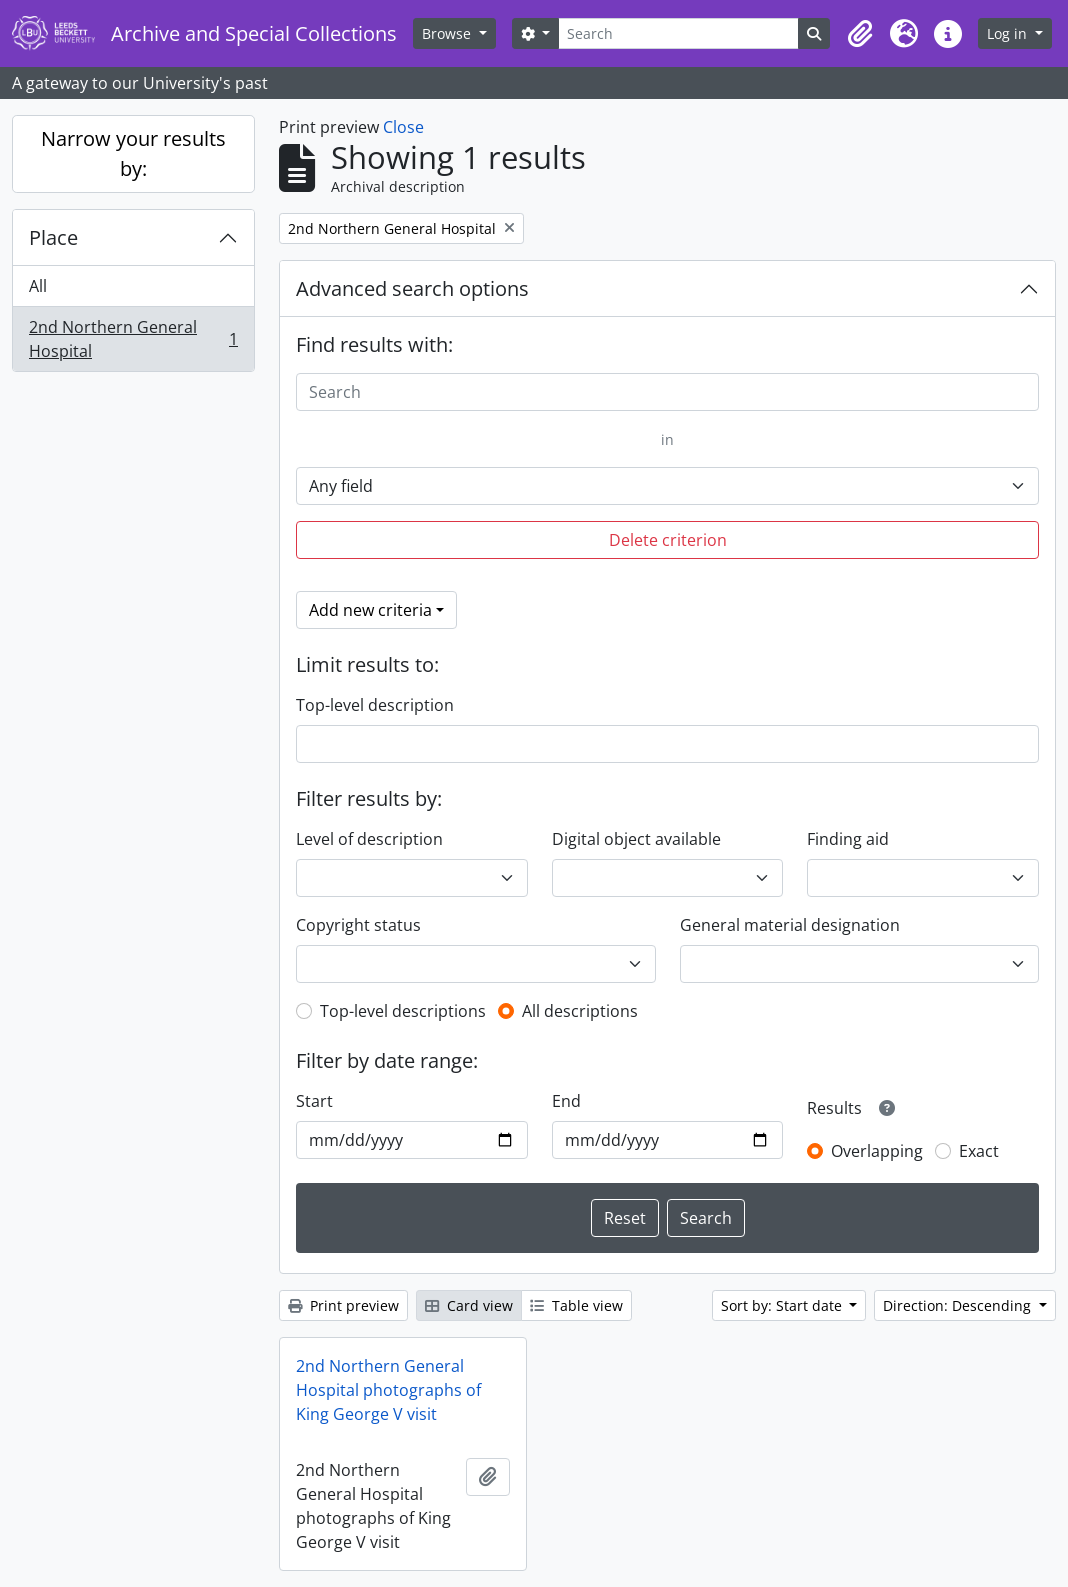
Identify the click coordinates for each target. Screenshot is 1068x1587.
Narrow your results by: (133, 153)
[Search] (678, 33)
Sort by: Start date (783, 1305)
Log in (1009, 33)
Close (403, 127)
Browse (448, 33)
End (566, 1101)
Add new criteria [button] (370, 610)
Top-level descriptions (403, 1011)
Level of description (369, 839)
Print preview (343, 1305)
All (38, 286)
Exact (979, 1151)
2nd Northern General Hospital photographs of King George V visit (388, 1390)
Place (53, 237)
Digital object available (636, 839)
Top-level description (375, 705)
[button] (860, 34)
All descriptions (580, 1011)
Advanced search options (412, 288)
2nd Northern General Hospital (133, 339)
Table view (576, 1305)
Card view (469, 1305)
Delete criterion (668, 540)
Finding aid (848, 839)
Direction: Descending (959, 1305)
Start (314, 1101)
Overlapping (877, 1151)
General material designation (790, 925)
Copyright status (358, 925)
